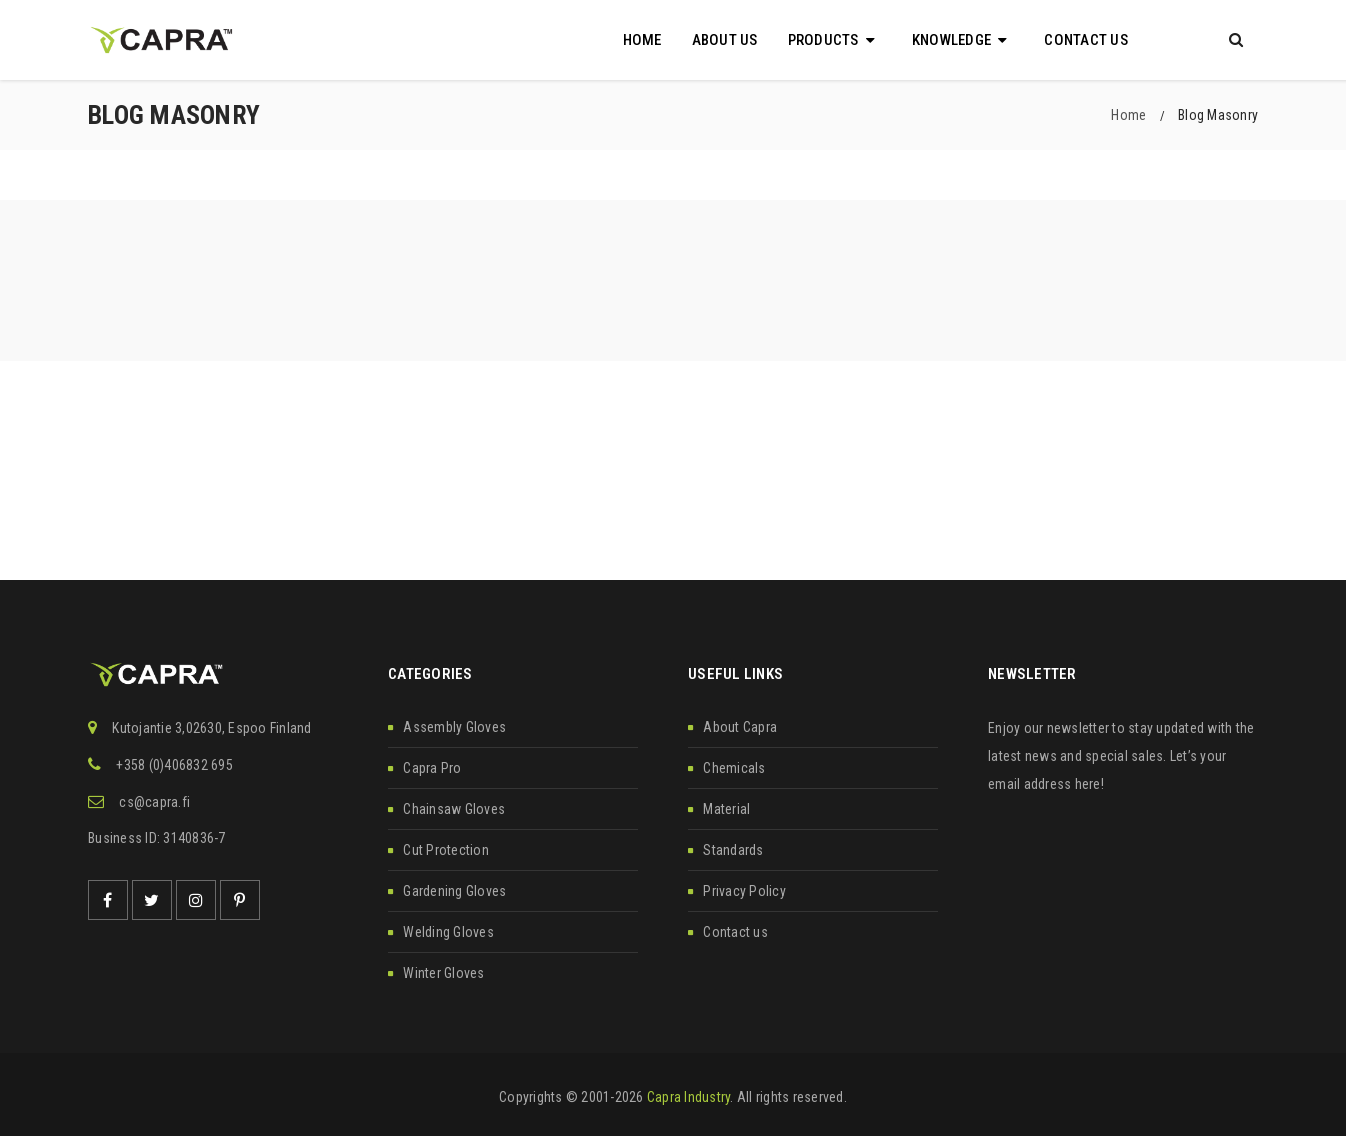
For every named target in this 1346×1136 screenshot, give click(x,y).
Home (1128, 115)
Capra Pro (432, 768)
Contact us (735, 932)
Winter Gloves (443, 973)
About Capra (740, 727)
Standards (733, 850)
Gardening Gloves (454, 891)
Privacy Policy (744, 891)
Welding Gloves (448, 932)
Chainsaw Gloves (454, 809)
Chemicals (734, 768)
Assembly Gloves (454, 727)
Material (726, 809)
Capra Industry (689, 1097)
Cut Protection (446, 850)
